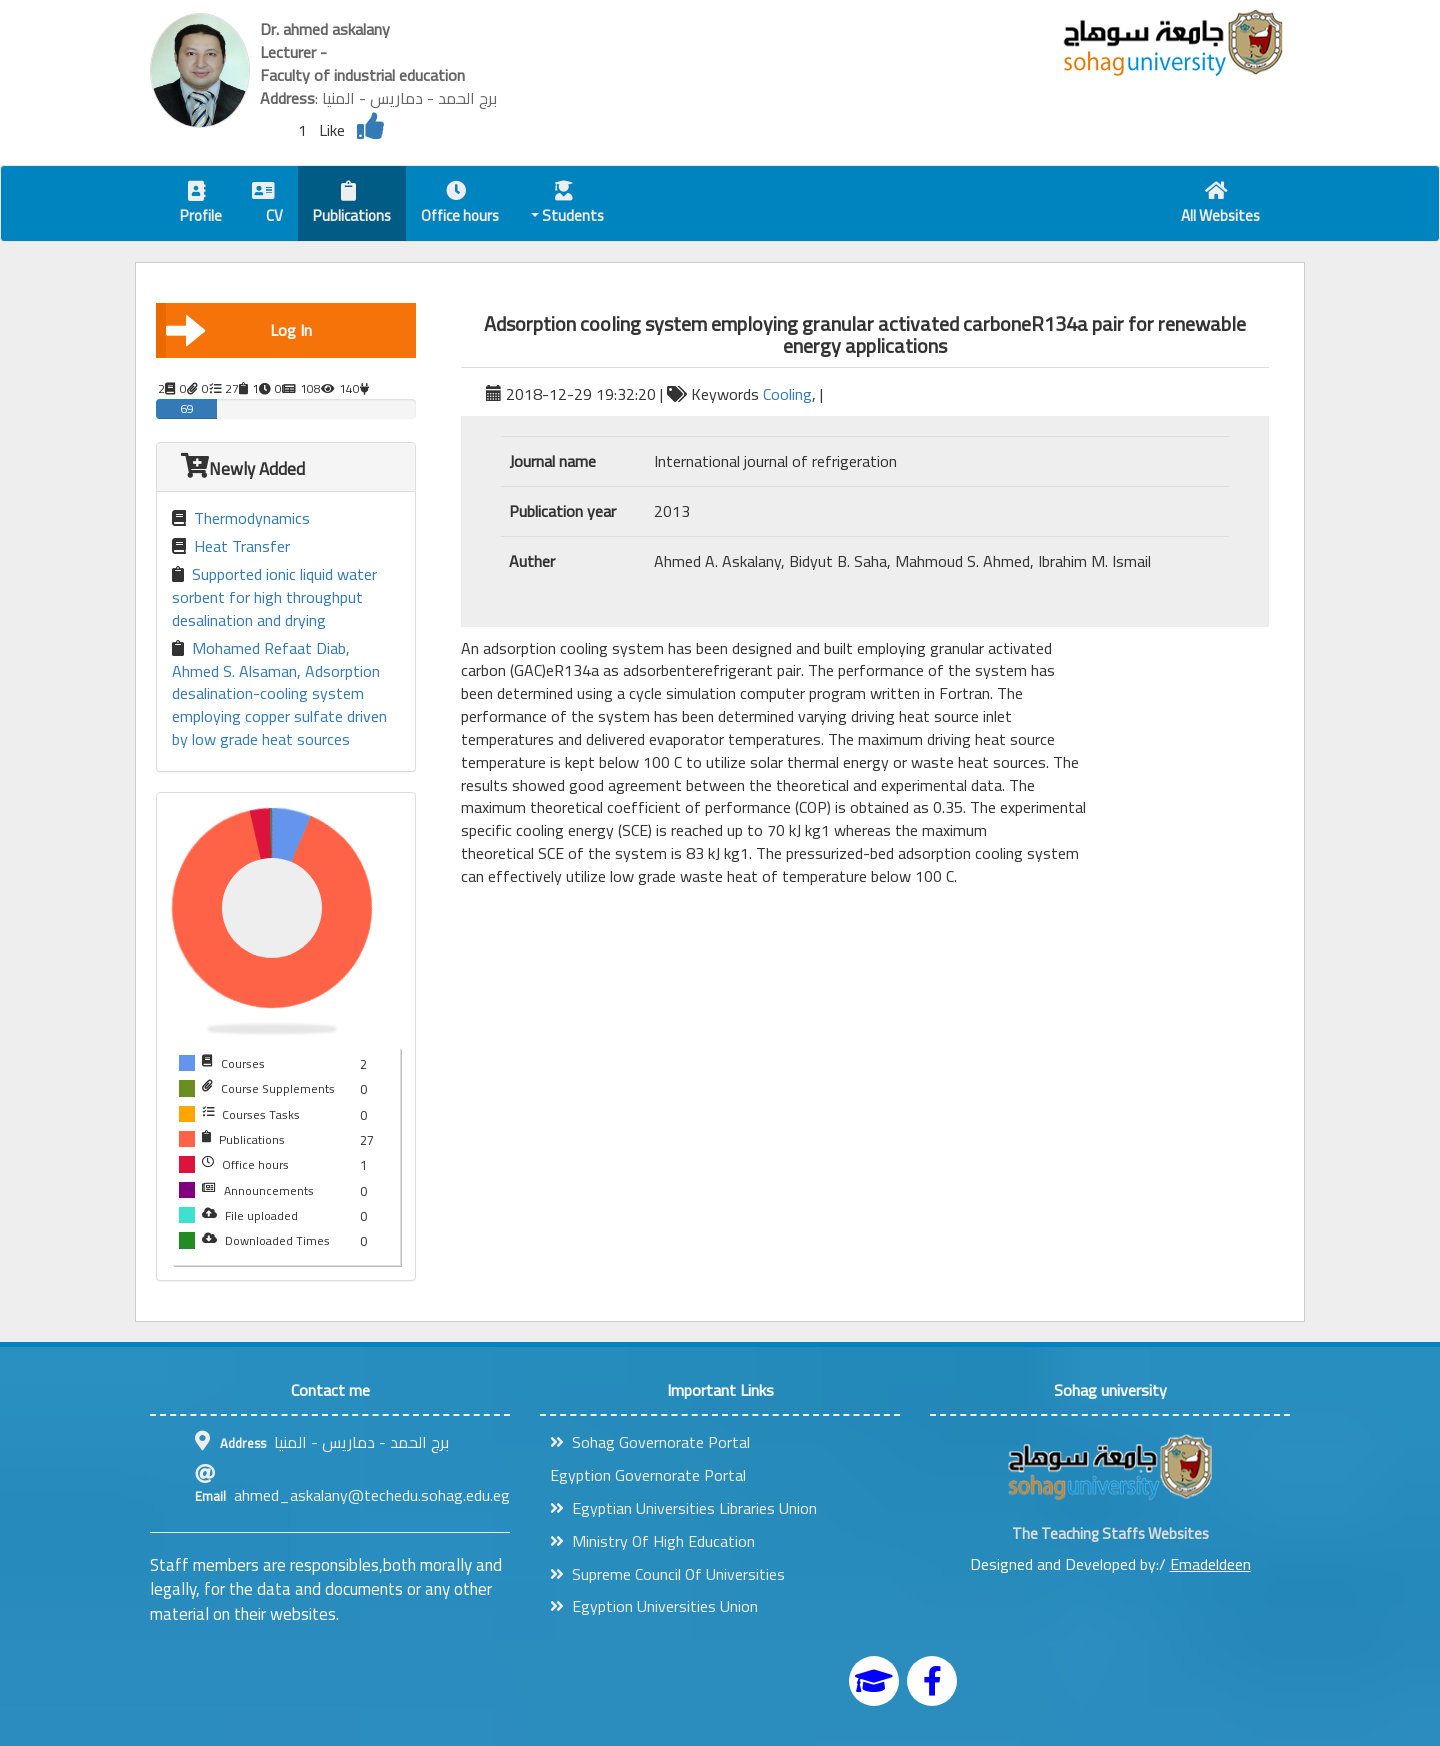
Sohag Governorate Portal (650, 1442)
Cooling (787, 394)
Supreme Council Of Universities (667, 1574)
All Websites (1220, 205)
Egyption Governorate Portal (648, 1475)
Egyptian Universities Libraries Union (683, 1508)
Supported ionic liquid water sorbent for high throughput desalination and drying (274, 597)
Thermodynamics (241, 518)
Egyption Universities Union (654, 1606)
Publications (352, 205)
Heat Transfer (231, 546)
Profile (201, 205)
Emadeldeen (1210, 1564)
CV (267, 205)
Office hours (460, 205)
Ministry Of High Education (652, 1541)
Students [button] (568, 205)
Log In (239, 330)
